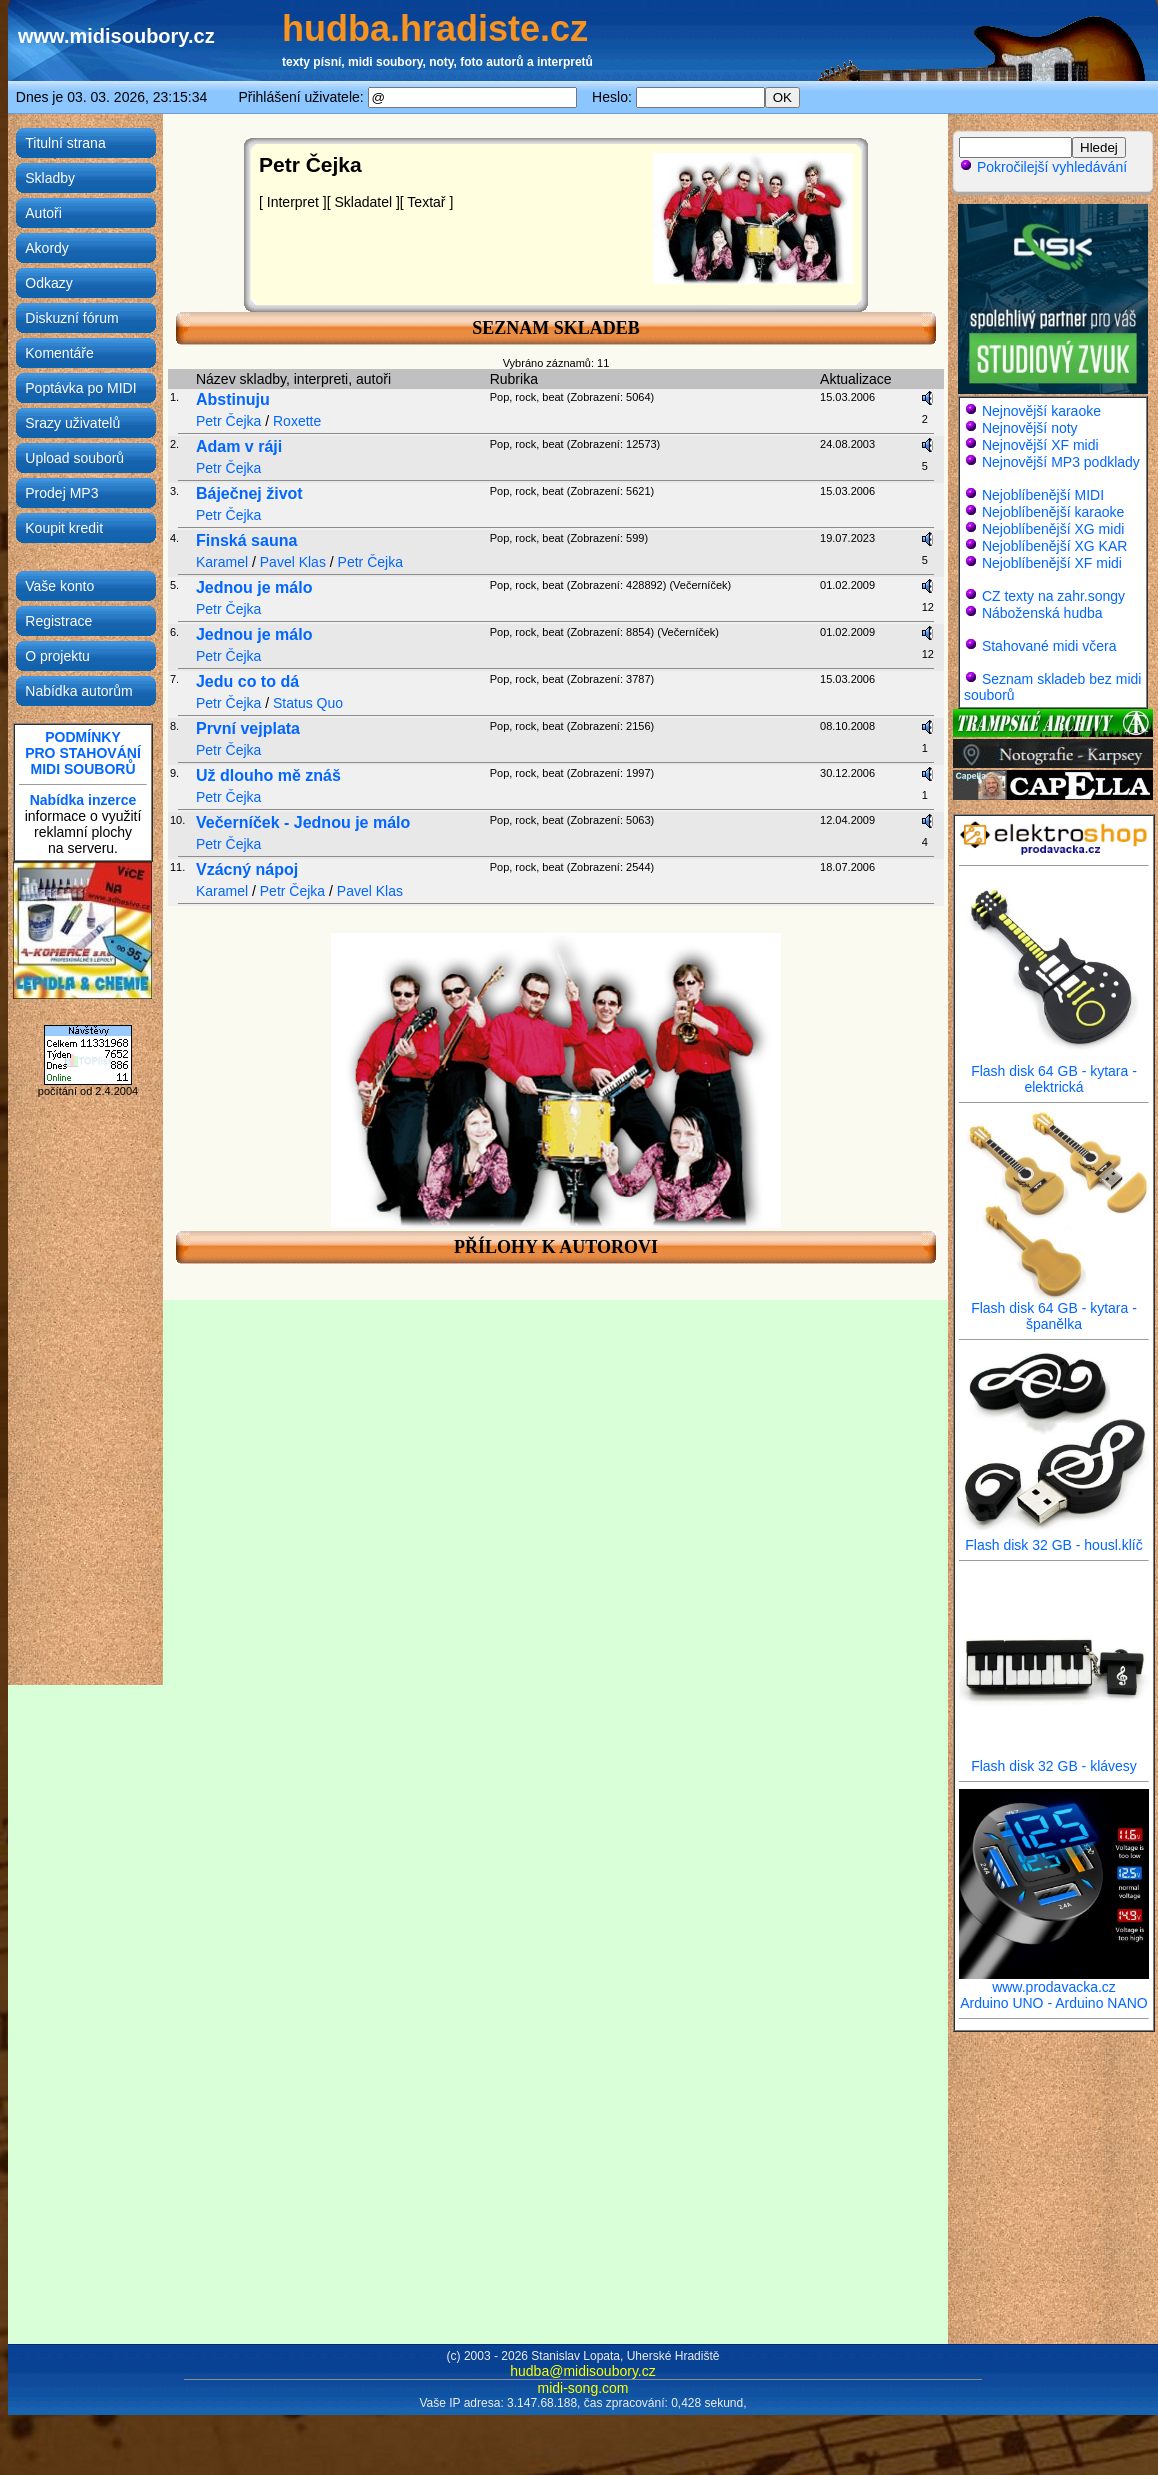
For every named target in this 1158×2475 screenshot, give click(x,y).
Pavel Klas (293, 562)
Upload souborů (74, 458)
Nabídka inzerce (83, 800)
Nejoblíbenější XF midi (1052, 563)
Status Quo (308, 703)
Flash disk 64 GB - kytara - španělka (1054, 1309)
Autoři (43, 213)
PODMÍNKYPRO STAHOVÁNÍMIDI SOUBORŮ (83, 753)
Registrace (58, 621)
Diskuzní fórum (71, 318)
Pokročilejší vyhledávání (1043, 167)
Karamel (222, 562)
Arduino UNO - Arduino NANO (1054, 2003)
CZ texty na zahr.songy (1053, 596)
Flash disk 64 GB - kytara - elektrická (1054, 1072)
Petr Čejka (228, 421)
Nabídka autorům (78, 691)
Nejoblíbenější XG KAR (1055, 546)
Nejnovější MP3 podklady (1061, 462)
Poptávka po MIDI (80, 388)
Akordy (47, 248)
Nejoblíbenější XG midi (1053, 529)
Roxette (297, 421)
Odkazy (48, 283)
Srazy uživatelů (72, 423)
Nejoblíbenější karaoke (1053, 512)
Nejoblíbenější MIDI (1043, 495)
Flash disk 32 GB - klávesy (1054, 1759)
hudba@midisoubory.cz (582, 2371)
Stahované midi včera (1049, 646)
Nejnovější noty (1030, 428)
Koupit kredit (64, 528)
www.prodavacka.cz (1054, 1980)
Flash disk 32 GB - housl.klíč (1054, 1538)
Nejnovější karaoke (1041, 411)
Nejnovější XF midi (1040, 445)
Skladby (50, 178)
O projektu (57, 656)
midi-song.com (582, 2388)
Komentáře (59, 353)
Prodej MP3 (61, 493)
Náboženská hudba (1042, 613)
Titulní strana (65, 143)
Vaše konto (59, 586)
